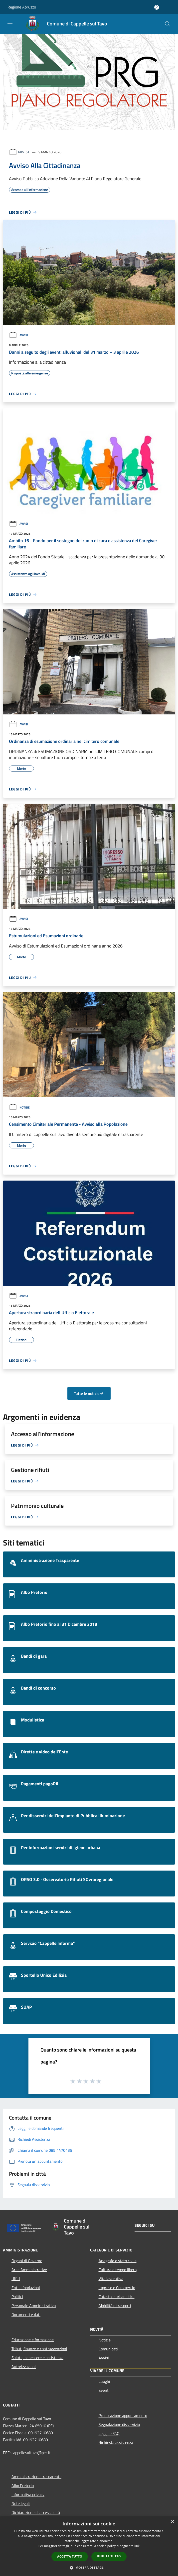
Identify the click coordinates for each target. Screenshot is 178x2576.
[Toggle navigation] (10, 23)
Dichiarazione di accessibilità (35, 2512)
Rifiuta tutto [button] (109, 2556)
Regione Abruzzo (21, 7)
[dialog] (89, 2546)
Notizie (19, 1107)
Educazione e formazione (32, 2340)
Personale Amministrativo (33, 2306)
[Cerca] (168, 24)
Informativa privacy (27, 2494)
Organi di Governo (26, 2261)
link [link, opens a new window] (137, 2546)
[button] (89, 2567)
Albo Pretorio (22, 2486)
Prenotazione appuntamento (123, 2415)
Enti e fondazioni (25, 2288)
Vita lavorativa (111, 2279)
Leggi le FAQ (109, 2433)
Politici (17, 2297)
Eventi (104, 2390)
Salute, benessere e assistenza (37, 2358)
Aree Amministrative (29, 2270)
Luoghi (104, 2381)
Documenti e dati (25, 2315)
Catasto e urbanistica (117, 2297)
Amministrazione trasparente (36, 2477)
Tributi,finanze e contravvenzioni (39, 2349)
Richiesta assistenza (116, 2442)
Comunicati (108, 2349)
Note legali (20, 2503)
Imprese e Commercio (117, 2288)
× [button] (172, 2522)
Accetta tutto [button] (69, 2556)
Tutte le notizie (89, 1393)
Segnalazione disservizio (119, 2424)
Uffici (15, 2279)
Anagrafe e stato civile (118, 2261)
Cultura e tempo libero (118, 2270)
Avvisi (23, 152)
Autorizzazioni (23, 2367)
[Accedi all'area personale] (157, 7)
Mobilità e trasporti (115, 2306)
